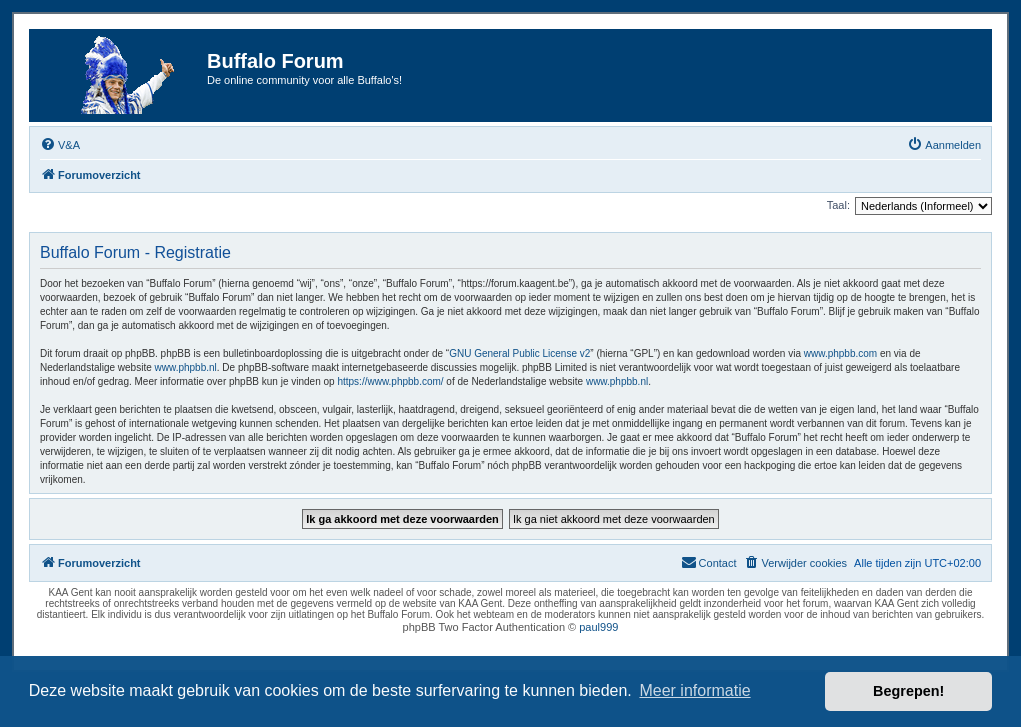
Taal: (838, 205)
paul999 (598, 627)
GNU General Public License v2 (519, 353)
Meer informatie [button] (694, 690)
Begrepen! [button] (908, 691)
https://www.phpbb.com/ (390, 381)
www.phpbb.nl (186, 367)
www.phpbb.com (840, 353)
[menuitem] (60, 145)
